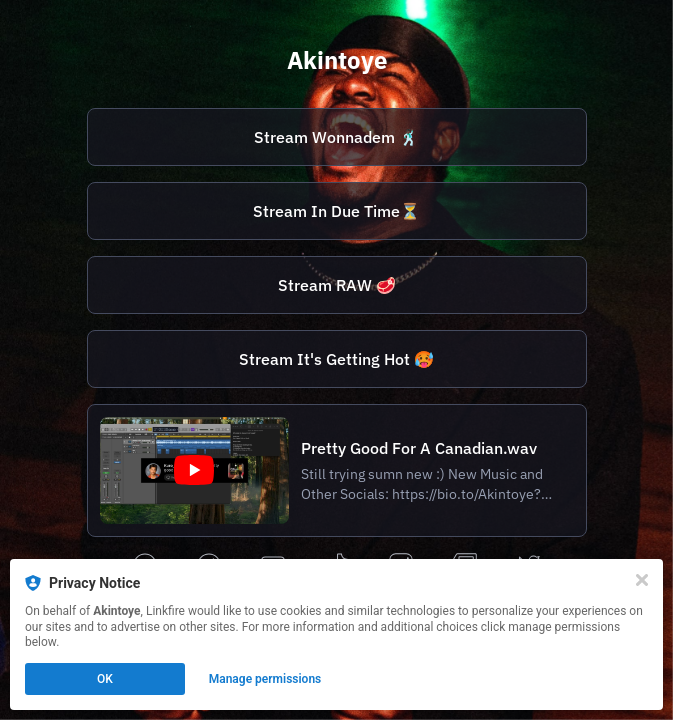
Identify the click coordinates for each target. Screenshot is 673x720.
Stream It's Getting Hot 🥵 (336, 359)
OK (105, 679)
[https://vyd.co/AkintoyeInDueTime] (337, 211)
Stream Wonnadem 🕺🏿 (336, 137)
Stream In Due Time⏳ (336, 211)
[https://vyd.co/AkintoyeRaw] (337, 285)
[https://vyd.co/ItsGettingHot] (337, 359)
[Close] (642, 580)
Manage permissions (265, 679)
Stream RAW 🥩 (337, 285)
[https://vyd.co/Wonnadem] (337, 137)
